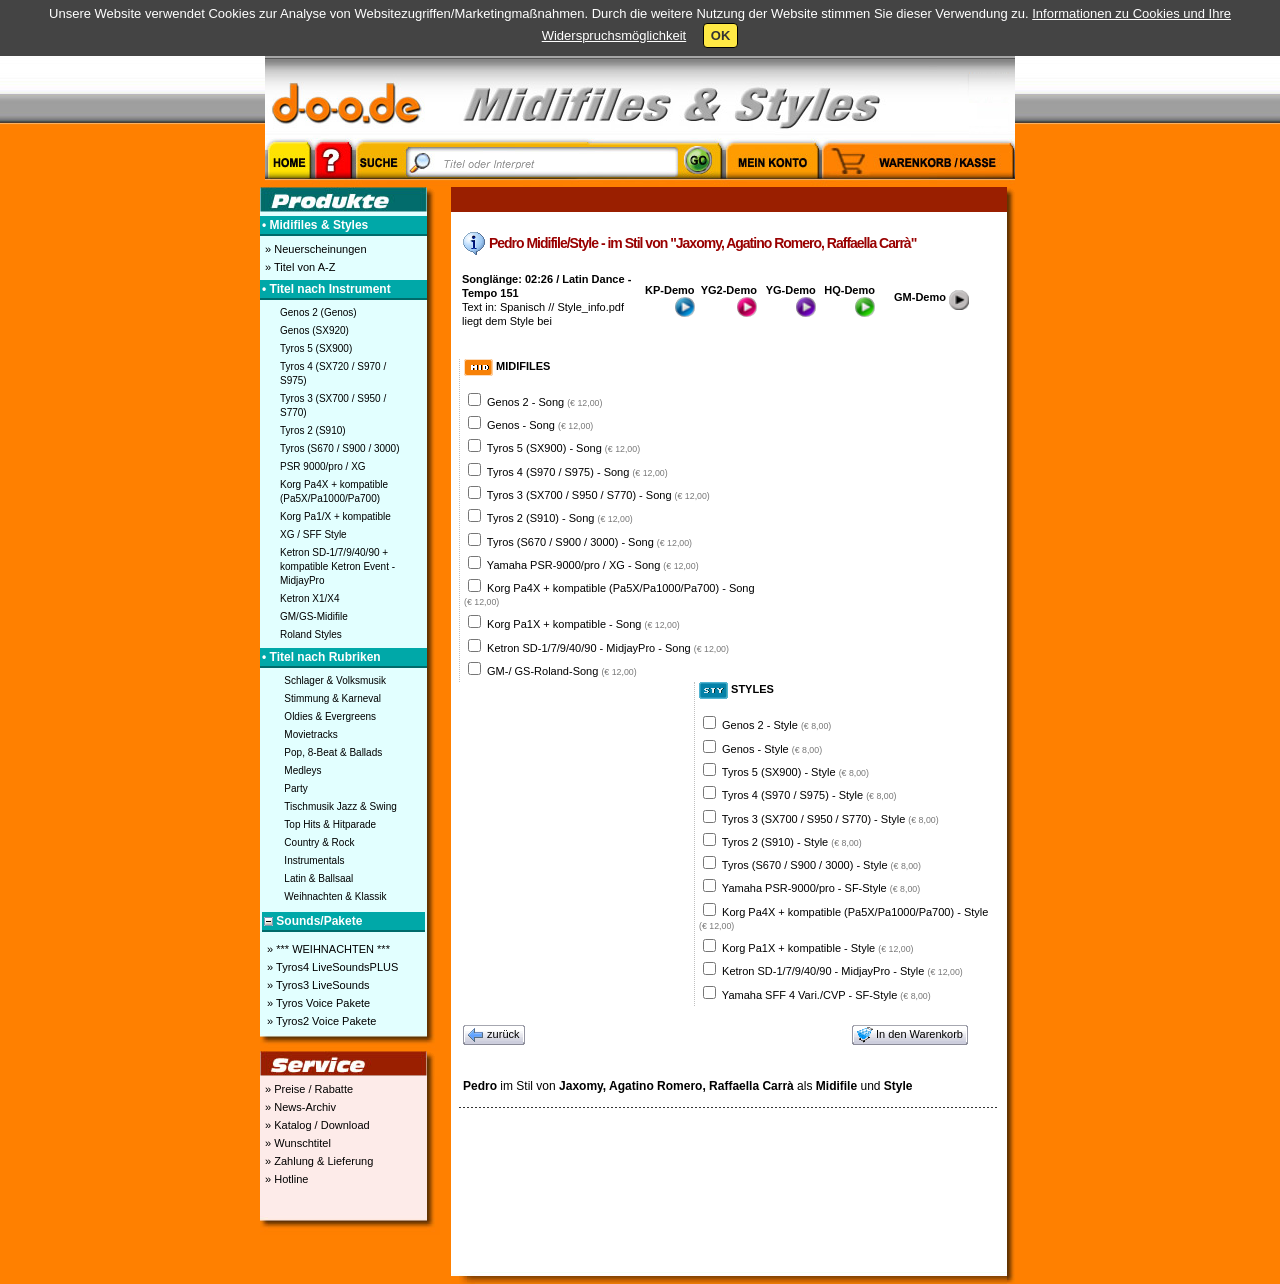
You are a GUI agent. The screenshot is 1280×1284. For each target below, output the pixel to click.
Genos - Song (540, 425)
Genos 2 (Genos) (318, 312)
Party (295, 788)
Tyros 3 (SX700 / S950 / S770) (333, 405)
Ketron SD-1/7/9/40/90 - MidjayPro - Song (608, 648)
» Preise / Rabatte (307, 1089)
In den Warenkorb (910, 1035)
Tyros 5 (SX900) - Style (795, 772)
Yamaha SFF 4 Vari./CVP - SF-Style (826, 995)
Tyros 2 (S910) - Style (792, 842)
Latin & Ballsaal (318, 878)
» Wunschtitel (296, 1143)
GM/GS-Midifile (314, 616)
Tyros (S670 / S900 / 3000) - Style (821, 865)
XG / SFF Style (313, 534)
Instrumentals (314, 860)
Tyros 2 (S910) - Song (560, 518)
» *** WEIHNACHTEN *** (327, 949)
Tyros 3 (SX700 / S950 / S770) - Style (830, 819)
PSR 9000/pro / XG (323, 466)
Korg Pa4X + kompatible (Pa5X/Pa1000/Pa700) (334, 491)
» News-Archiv (299, 1107)
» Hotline (285, 1179)
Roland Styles (311, 634)
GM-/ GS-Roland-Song (562, 671)
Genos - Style (772, 749)
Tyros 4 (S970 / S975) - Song (577, 472)
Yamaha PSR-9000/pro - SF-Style (821, 888)
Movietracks (310, 734)
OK (721, 35)
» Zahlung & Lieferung (317, 1161)
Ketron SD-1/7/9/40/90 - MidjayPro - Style (842, 971)
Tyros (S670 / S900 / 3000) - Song (589, 542)
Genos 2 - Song (544, 402)
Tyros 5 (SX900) (316, 348)
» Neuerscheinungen (314, 249)
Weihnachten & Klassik (335, 896)
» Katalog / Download (316, 1125)
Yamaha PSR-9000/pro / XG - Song (593, 565)
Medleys (302, 770)
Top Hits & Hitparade (330, 824)
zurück (494, 1035)
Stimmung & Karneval (332, 698)
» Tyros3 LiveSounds (317, 985)
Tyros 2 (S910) (313, 430)
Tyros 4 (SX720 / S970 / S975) (333, 373)
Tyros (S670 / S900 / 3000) (340, 448)
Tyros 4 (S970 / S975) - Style (809, 795)
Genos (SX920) (314, 330)
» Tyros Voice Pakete (317, 1003)
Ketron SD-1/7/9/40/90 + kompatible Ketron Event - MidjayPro (337, 566)
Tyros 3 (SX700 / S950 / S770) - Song (598, 495)
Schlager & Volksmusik (335, 680)
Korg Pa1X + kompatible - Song (583, 624)
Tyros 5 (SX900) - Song (563, 448)
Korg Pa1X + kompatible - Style (817, 948)
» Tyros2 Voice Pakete (320, 1021)
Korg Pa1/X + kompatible (335, 516)
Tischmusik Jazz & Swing (340, 806)
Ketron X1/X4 (309, 598)
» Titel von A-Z (298, 267)
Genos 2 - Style (776, 725)
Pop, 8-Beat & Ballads (333, 752)
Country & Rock (319, 842)
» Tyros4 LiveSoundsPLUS (331, 967)
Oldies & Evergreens (330, 716)
